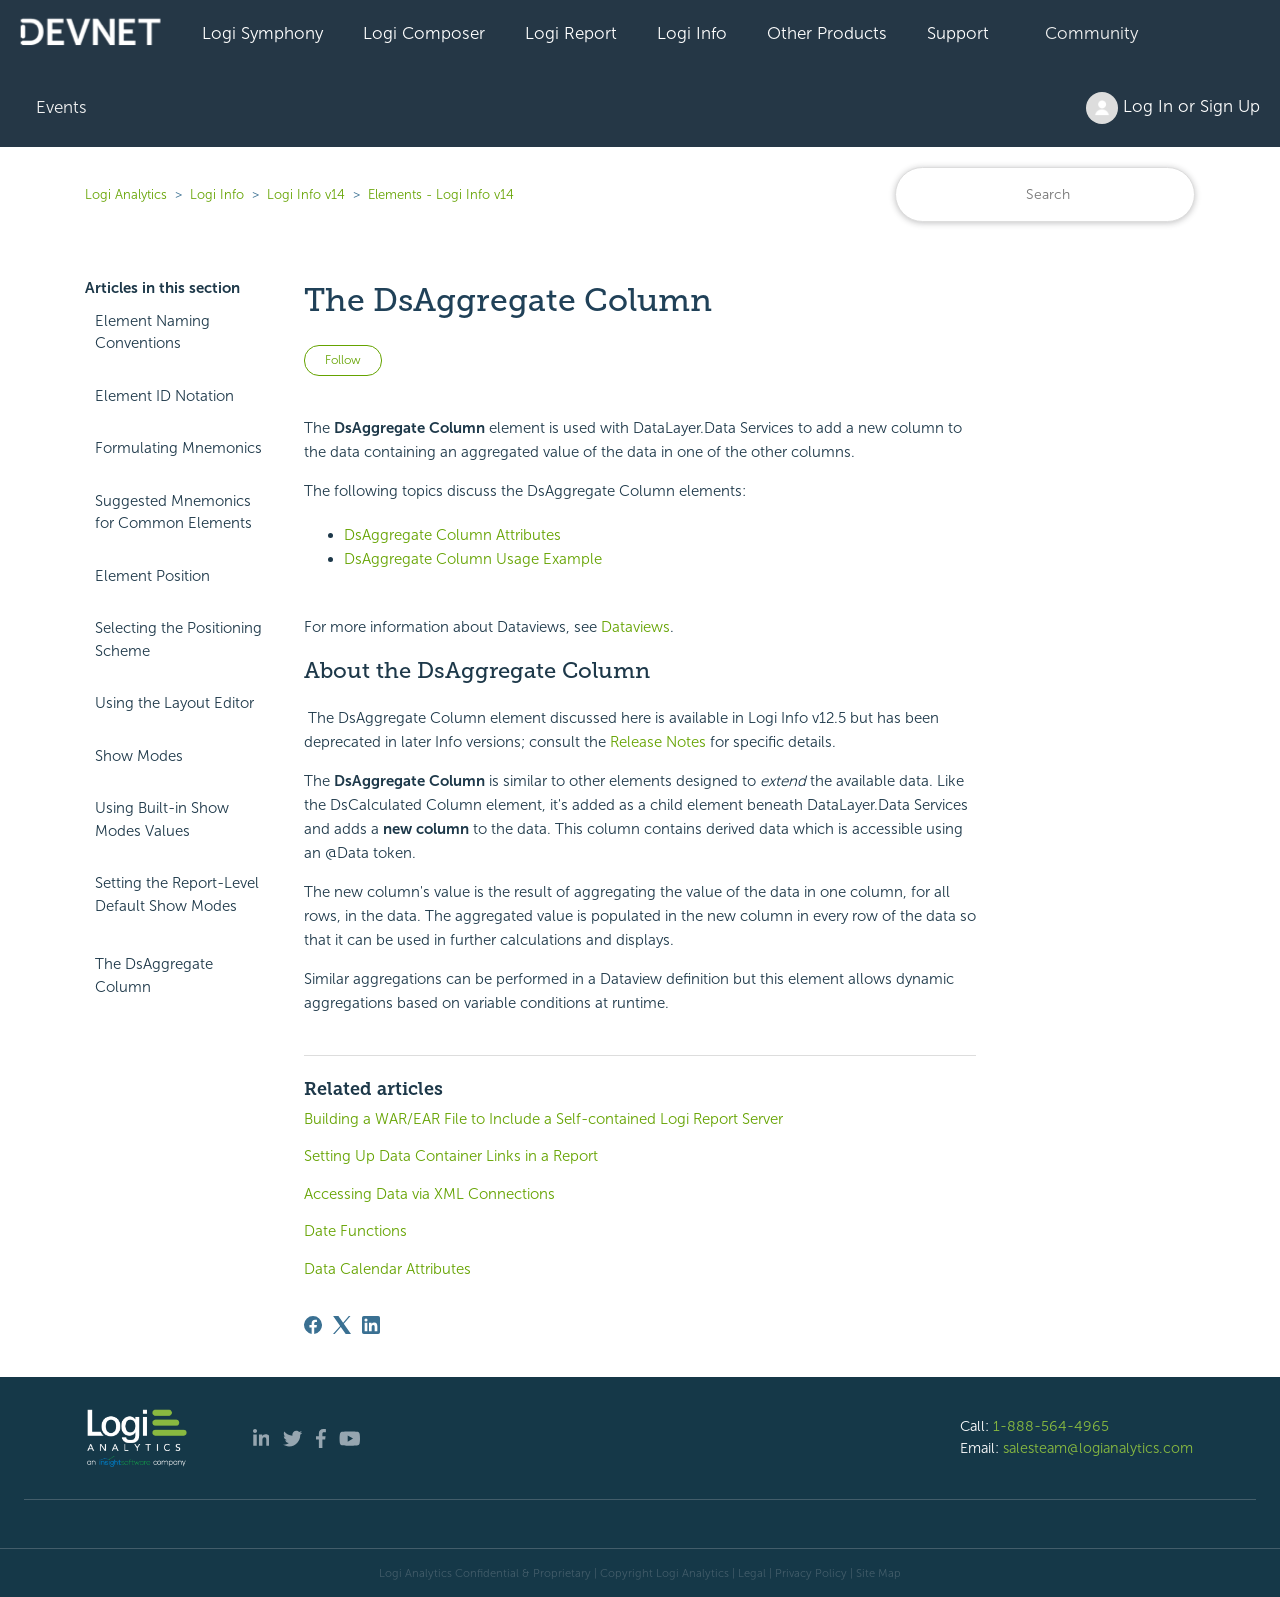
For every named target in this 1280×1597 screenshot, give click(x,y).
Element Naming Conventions (152, 332)
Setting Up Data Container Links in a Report (451, 1156)
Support (958, 33)
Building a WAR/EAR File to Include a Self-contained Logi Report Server (543, 1119)
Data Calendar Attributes (387, 1269)
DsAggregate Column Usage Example (473, 559)
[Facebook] (313, 1325)
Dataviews (635, 627)
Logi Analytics (126, 194)
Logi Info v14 (306, 194)
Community (1091, 33)
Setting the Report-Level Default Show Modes (177, 894)
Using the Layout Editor (174, 703)
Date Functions (355, 1231)
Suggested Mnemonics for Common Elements (173, 512)
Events (61, 107)
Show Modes (139, 756)
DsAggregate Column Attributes (452, 535)
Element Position (152, 576)
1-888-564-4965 (1051, 1426)
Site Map (878, 1573)
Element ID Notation (164, 396)
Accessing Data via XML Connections (429, 1194)
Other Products (827, 33)
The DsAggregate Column (154, 975)
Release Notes (658, 742)
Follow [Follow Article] (343, 360)
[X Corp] (342, 1325)
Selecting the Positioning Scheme (178, 639)
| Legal (749, 1573)
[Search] (1045, 194)
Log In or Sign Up (1173, 108)
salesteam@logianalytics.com (1098, 1448)
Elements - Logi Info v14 (441, 194)
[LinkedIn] (371, 1325)
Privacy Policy (811, 1573)
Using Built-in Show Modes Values (162, 819)
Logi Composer (424, 33)
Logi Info (692, 33)
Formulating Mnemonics (178, 448)
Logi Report (571, 33)
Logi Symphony (262, 33)
